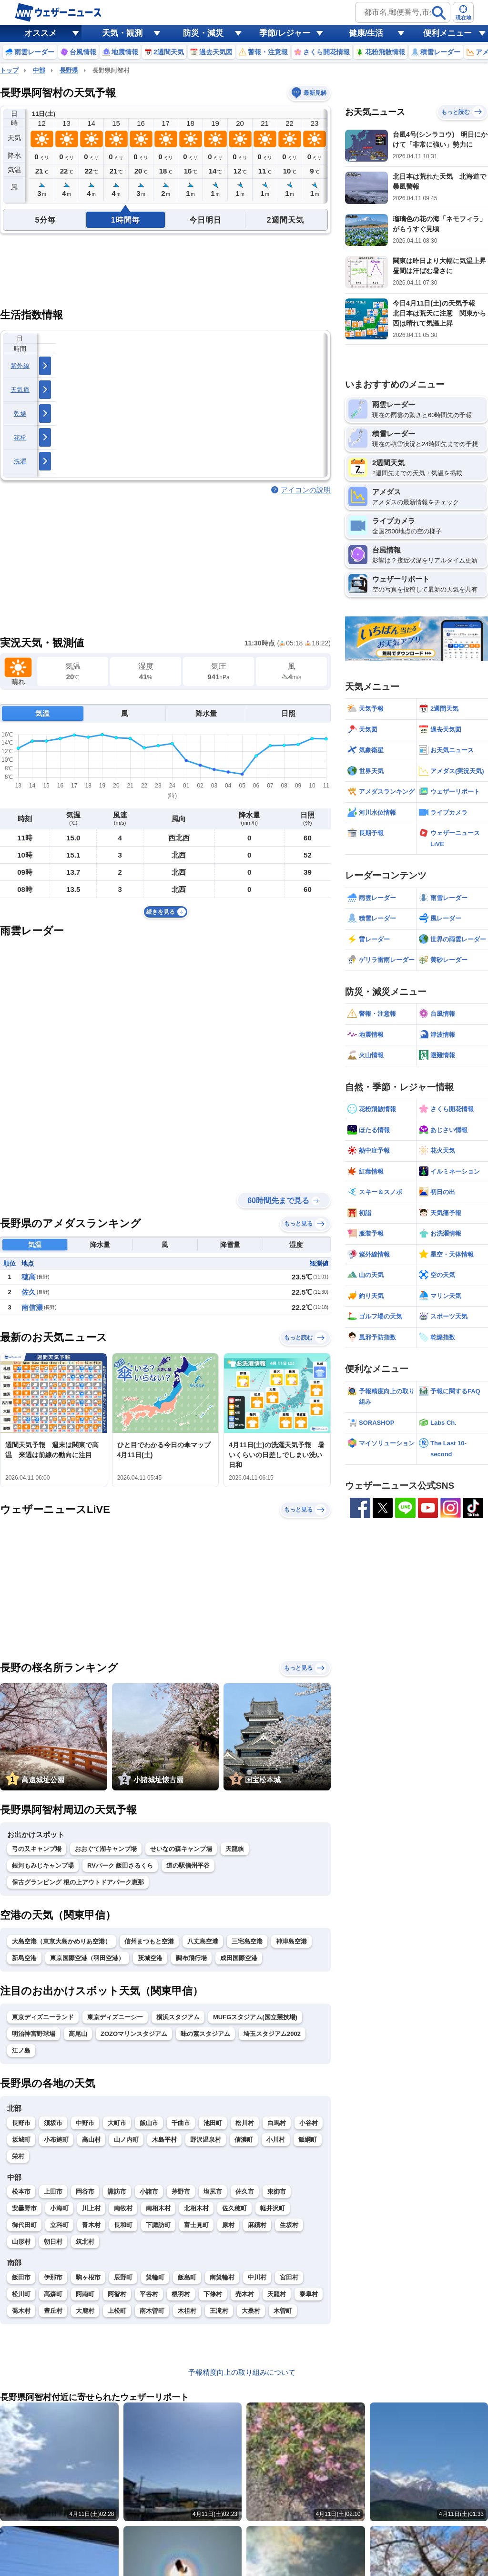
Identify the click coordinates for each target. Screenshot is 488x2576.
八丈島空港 (202, 1941)
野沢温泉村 (205, 2139)
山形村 (21, 2241)
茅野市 (181, 2191)
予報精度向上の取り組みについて (241, 2372)
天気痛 (20, 390)
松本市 (21, 2191)
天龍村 (276, 2294)
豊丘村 (53, 2310)
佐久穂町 (234, 2208)
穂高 (28, 1276)
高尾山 (78, 2033)
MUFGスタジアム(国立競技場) (255, 2017)
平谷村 (149, 2294)
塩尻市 (212, 2191)
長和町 (123, 2224)
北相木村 (196, 2208)
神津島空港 (291, 1941)
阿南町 (85, 2294)
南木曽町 (152, 2310)
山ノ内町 (126, 2139)
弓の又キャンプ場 (36, 1848)
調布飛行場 (191, 1958)
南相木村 (158, 2208)
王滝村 (219, 2310)
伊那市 (53, 2277)
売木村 (244, 2294)
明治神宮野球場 (33, 2033)
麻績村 (257, 2224)
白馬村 (276, 2122)
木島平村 (164, 2139)
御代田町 (24, 2224)
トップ (9, 70)
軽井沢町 (272, 2208)
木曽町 (283, 2310)
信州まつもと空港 (149, 1941)
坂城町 (21, 2139)
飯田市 (21, 2277)
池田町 (212, 2122)
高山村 (91, 2139)
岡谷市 (85, 2191)
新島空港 (24, 1958)
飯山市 (149, 2122)
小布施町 (56, 2139)
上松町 (117, 2310)
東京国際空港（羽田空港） (87, 1958)
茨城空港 (150, 1958)
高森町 (53, 2294)
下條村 (212, 2294)
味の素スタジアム (205, 2033)
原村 (228, 2224)
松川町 (21, 2294)
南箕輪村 (222, 2277)
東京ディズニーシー (115, 2017)
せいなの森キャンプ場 (181, 1848)
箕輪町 (155, 2277)
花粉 (20, 437)
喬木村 (21, 2310)
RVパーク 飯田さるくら (120, 1865)
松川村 (244, 2122)
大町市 (117, 2122)
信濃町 (243, 2139)
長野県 (69, 70)
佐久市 (244, 2191)
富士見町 (196, 2224)
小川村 (275, 2139)
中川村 (257, 2277)
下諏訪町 (158, 2224)
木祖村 (187, 2310)
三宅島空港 (247, 1941)
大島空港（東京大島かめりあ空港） (61, 1941)
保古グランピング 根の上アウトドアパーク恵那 (78, 1882)
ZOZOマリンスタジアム (134, 2033)
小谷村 (308, 2122)
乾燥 (20, 413)
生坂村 (289, 2224)
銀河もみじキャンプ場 (43, 1865)
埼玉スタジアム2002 (272, 2033)
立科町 (59, 2224)
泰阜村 (308, 2294)
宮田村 (289, 2277)
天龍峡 (234, 1848)
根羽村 (181, 2294)
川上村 (91, 2208)
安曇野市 (24, 2208)
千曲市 (181, 2122)
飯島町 (187, 2277)
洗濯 (20, 461)
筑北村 (85, 2241)
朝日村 (53, 2241)
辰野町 (123, 2277)
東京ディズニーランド (43, 2017)
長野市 (21, 2122)
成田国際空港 (238, 1958)
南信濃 (32, 1307)
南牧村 (123, 2208)
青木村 (91, 2224)
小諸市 (149, 2191)
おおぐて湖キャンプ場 (106, 1848)
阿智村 (117, 2294)
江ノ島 (21, 2050)
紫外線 (20, 366)
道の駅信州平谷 (188, 1865)
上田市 (53, 2191)
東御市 (276, 2191)
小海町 (59, 2208)
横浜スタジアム (178, 2017)
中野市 (85, 2122)
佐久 (28, 1292)
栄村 (18, 2156)
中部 (39, 70)
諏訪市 (117, 2191)
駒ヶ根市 (88, 2277)
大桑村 (251, 2310)
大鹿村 (85, 2310)
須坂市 (53, 2122)
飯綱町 (307, 2139)
